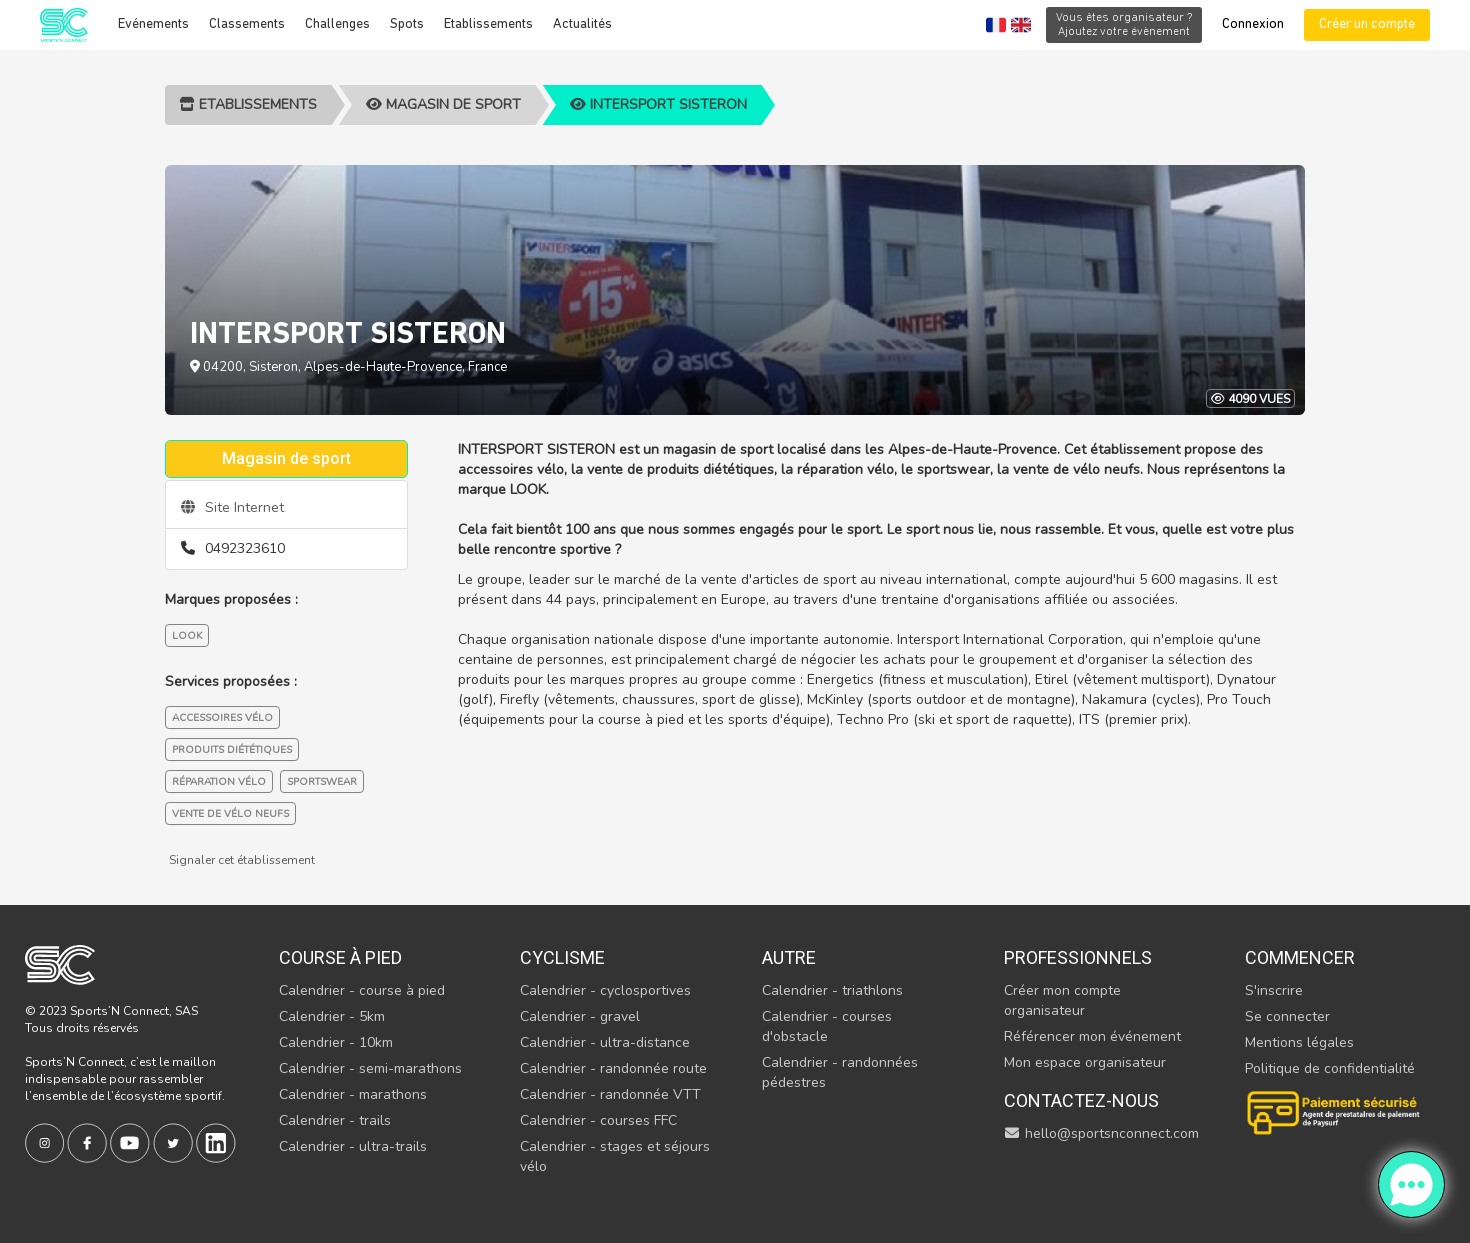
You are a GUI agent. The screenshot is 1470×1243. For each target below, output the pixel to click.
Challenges (337, 24)
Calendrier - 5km (332, 1016)
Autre (789, 957)
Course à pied (340, 957)
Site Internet (232, 507)
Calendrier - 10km (336, 1042)
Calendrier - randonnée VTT (610, 1094)
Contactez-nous (1081, 1100)
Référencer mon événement (1092, 1036)
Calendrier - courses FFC (598, 1120)
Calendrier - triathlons (832, 990)
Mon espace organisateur (1085, 1062)
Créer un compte (1367, 24)
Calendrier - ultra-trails (353, 1146)
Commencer (1300, 957)
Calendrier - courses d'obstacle (827, 1026)
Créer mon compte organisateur (1062, 1000)
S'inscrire (1274, 990)
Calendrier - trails (335, 1120)
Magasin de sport (443, 104)
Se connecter (1287, 1016)
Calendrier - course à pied (362, 990)
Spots (407, 24)
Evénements (153, 24)
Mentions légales (1299, 1042)
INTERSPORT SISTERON (658, 104)
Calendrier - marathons (353, 1094)
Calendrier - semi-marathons (370, 1068)
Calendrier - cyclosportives (605, 990)
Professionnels (1078, 957)
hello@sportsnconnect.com (1102, 1133)
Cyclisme (562, 957)
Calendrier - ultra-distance (605, 1042)
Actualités (582, 24)
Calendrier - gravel (580, 1016)
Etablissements (488, 24)
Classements (247, 24)
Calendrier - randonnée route (613, 1068)
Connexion (1253, 24)
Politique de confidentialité (1330, 1068)
